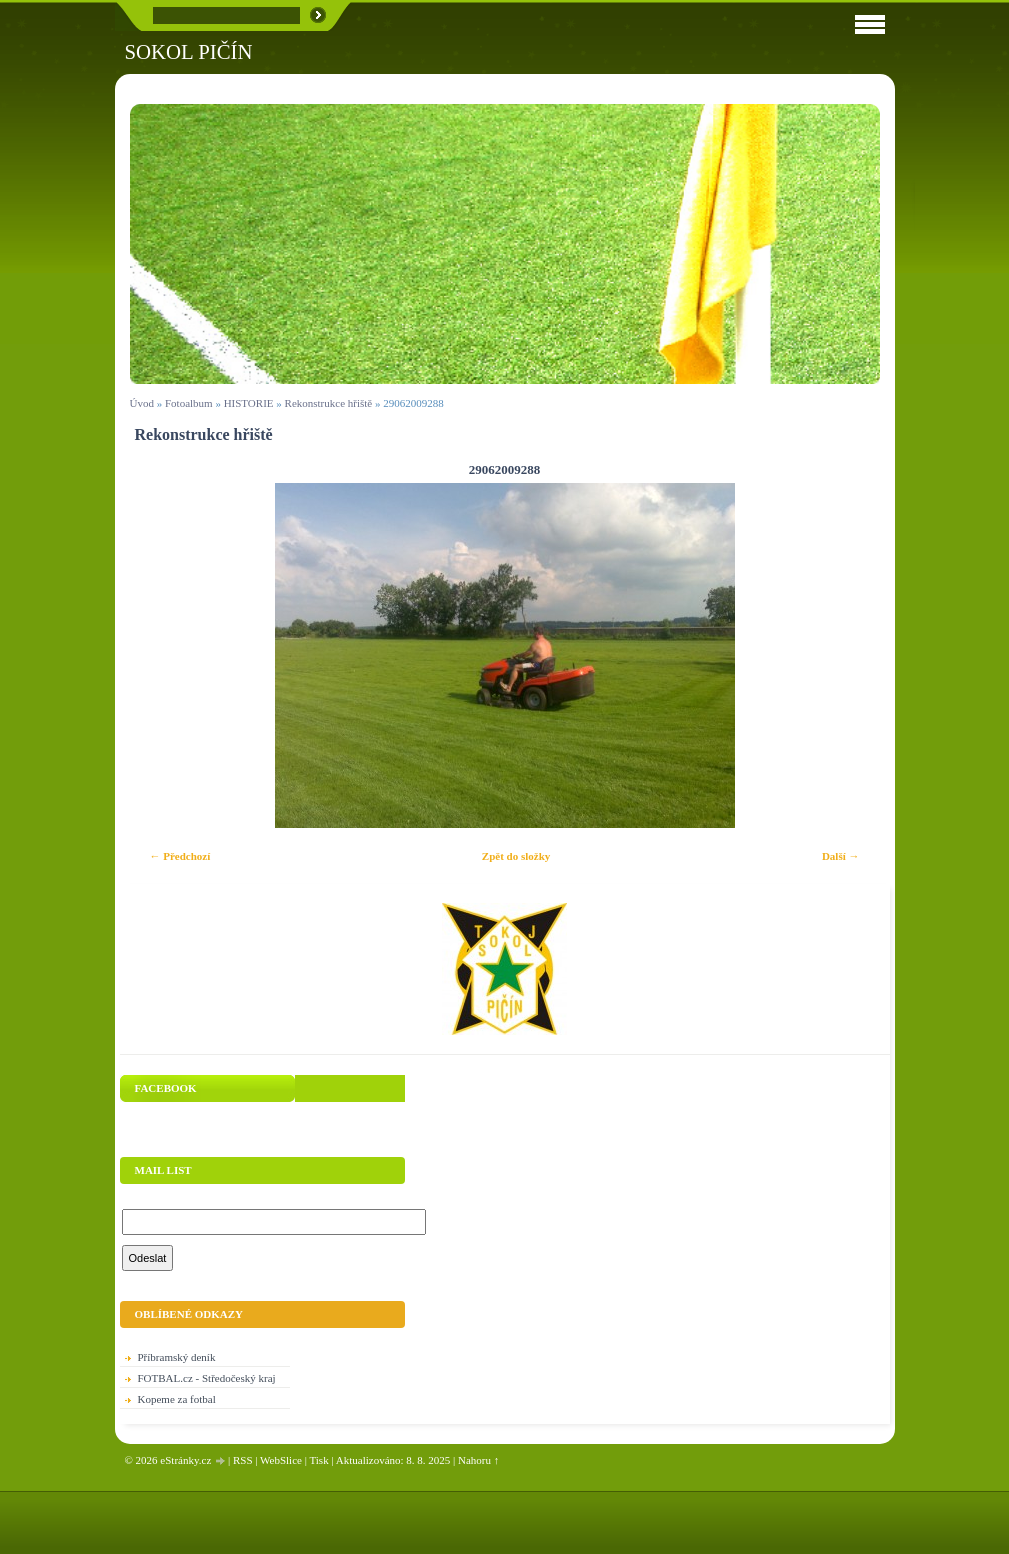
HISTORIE (249, 403)
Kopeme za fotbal (177, 1399)
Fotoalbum (189, 403)
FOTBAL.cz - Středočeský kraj (207, 1378)
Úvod (142, 403)
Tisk (318, 1460)
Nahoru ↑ (478, 1460)
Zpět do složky (516, 856)
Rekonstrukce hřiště (329, 403)
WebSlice (281, 1460)
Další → (841, 856)
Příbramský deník (177, 1357)
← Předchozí (180, 856)
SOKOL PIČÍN (189, 51)
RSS (243, 1460)
